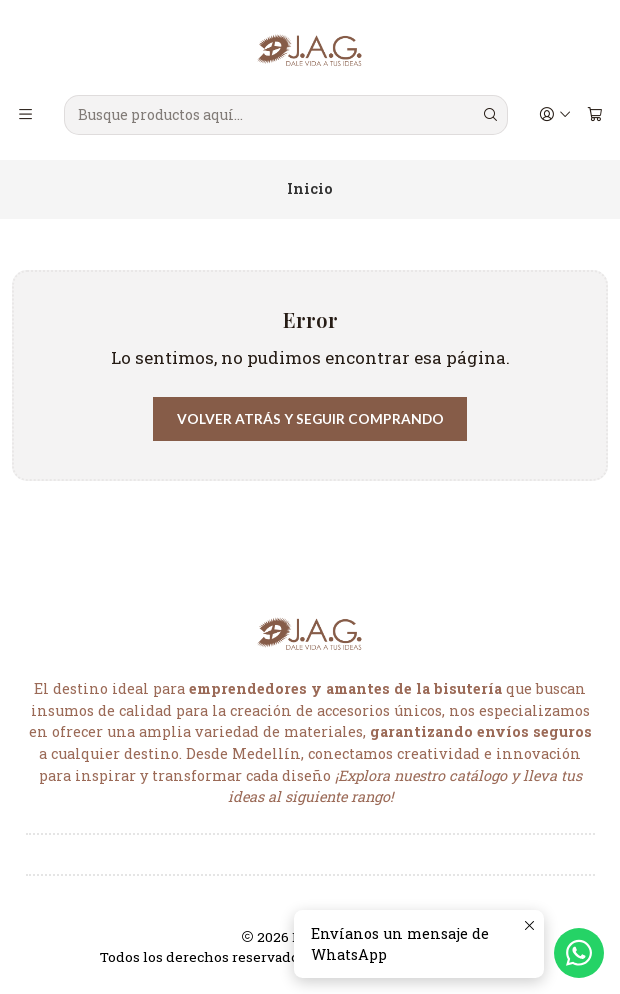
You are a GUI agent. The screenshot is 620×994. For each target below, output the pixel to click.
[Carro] (594, 115)
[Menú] (26, 115)
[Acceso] (554, 115)
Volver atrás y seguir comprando (310, 419)
